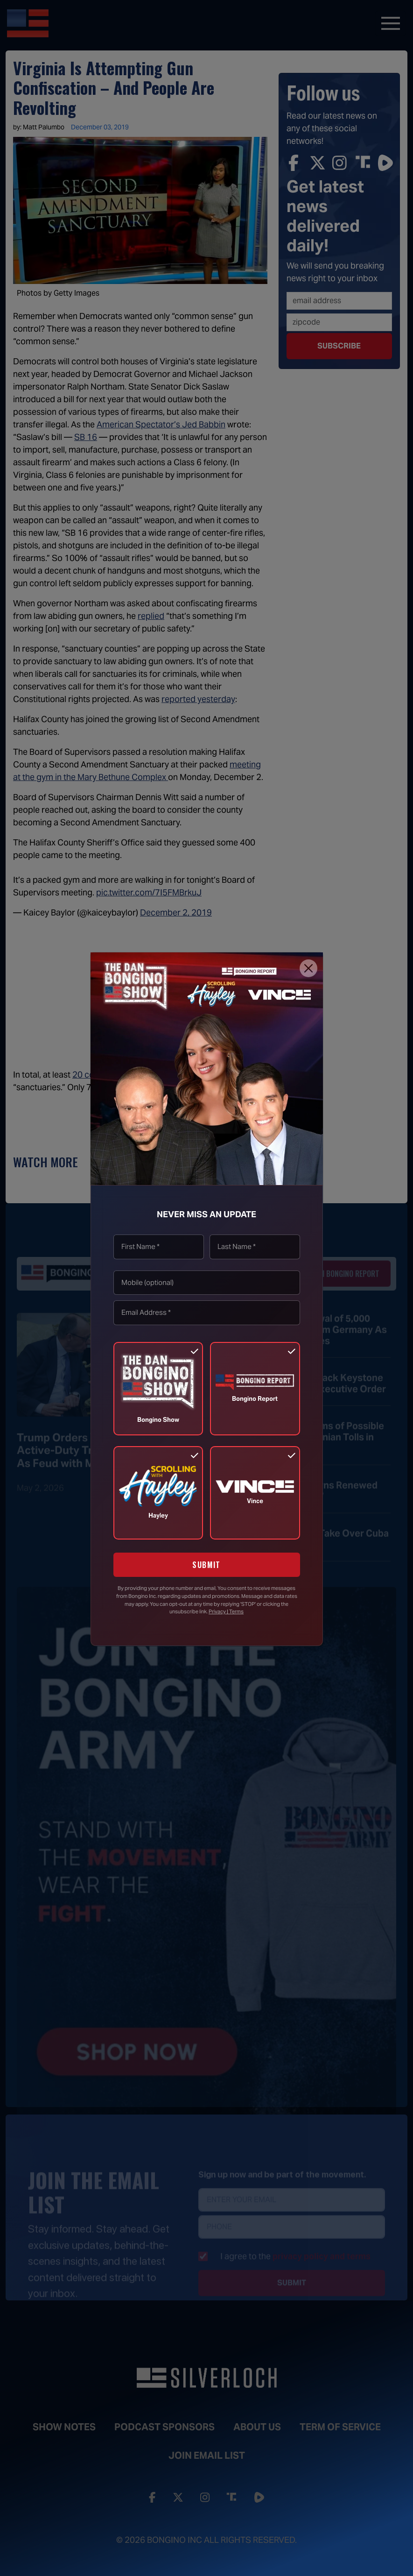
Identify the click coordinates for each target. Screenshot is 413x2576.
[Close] (308, 968)
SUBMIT (206, 1564)
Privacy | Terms (226, 1611)
